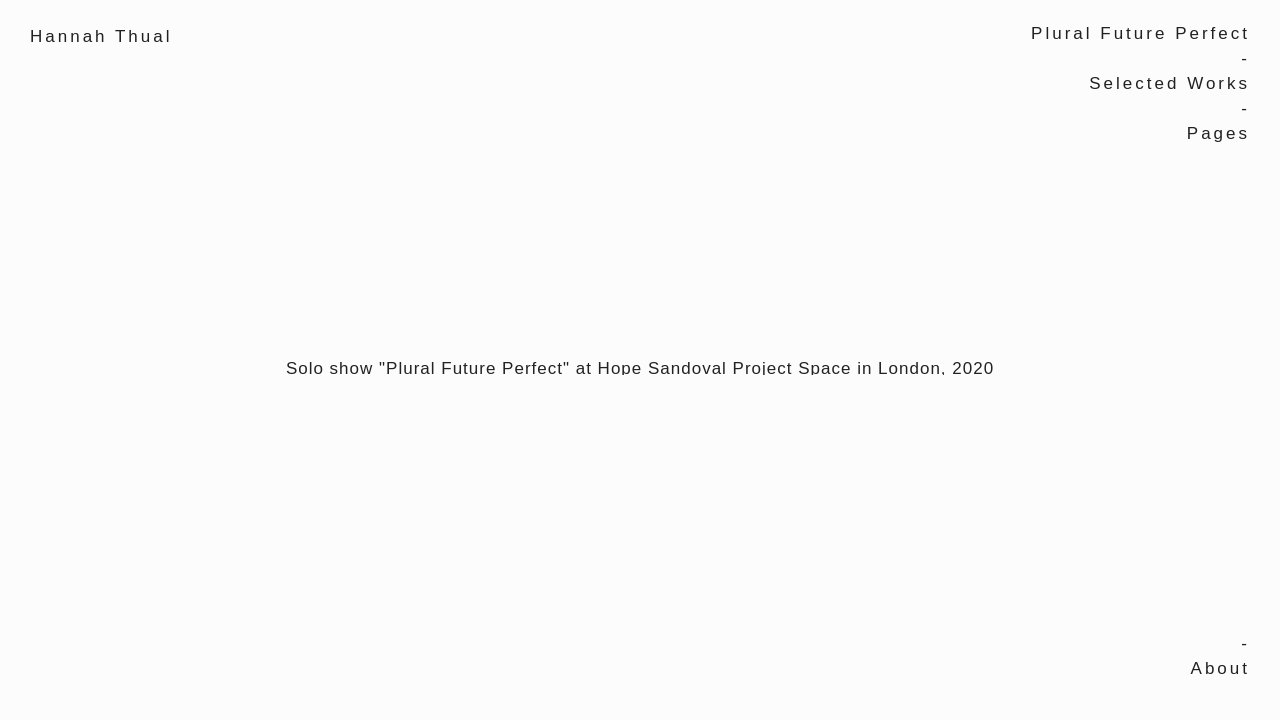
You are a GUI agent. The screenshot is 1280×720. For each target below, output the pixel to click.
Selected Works (1169, 83)
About (1220, 668)
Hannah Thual (101, 36)
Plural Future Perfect (1140, 33)
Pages (1218, 133)
